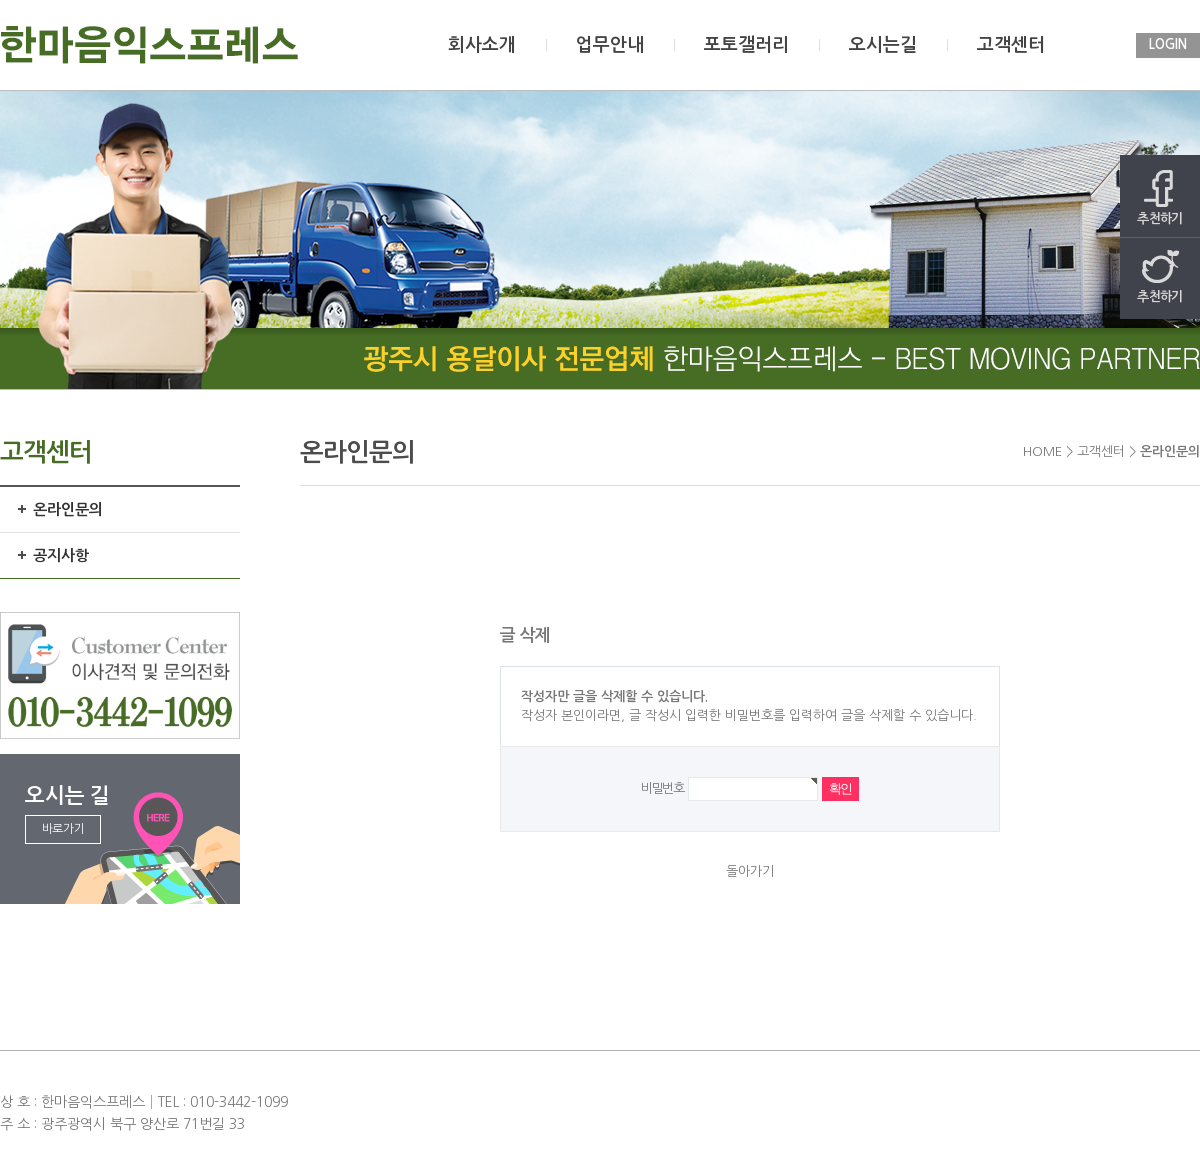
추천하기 (1160, 197)
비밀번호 (662, 788)
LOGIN (1168, 44)
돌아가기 (750, 871)
